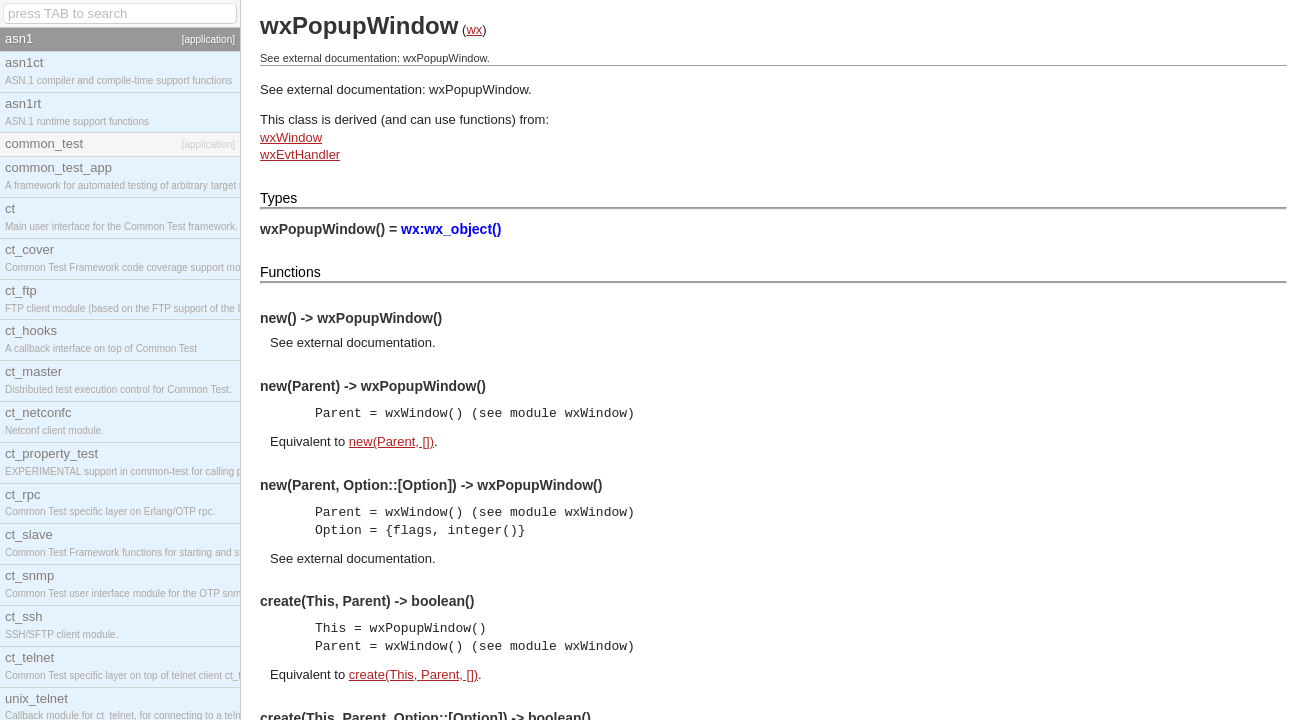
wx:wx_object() (451, 229)
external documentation (364, 342)
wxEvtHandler (300, 154)
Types (278, 198)
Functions (290, 272)
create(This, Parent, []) (413, 674)
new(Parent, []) (391, 441)
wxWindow (291, 137)
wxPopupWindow (478, 89)
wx (474, 29)
